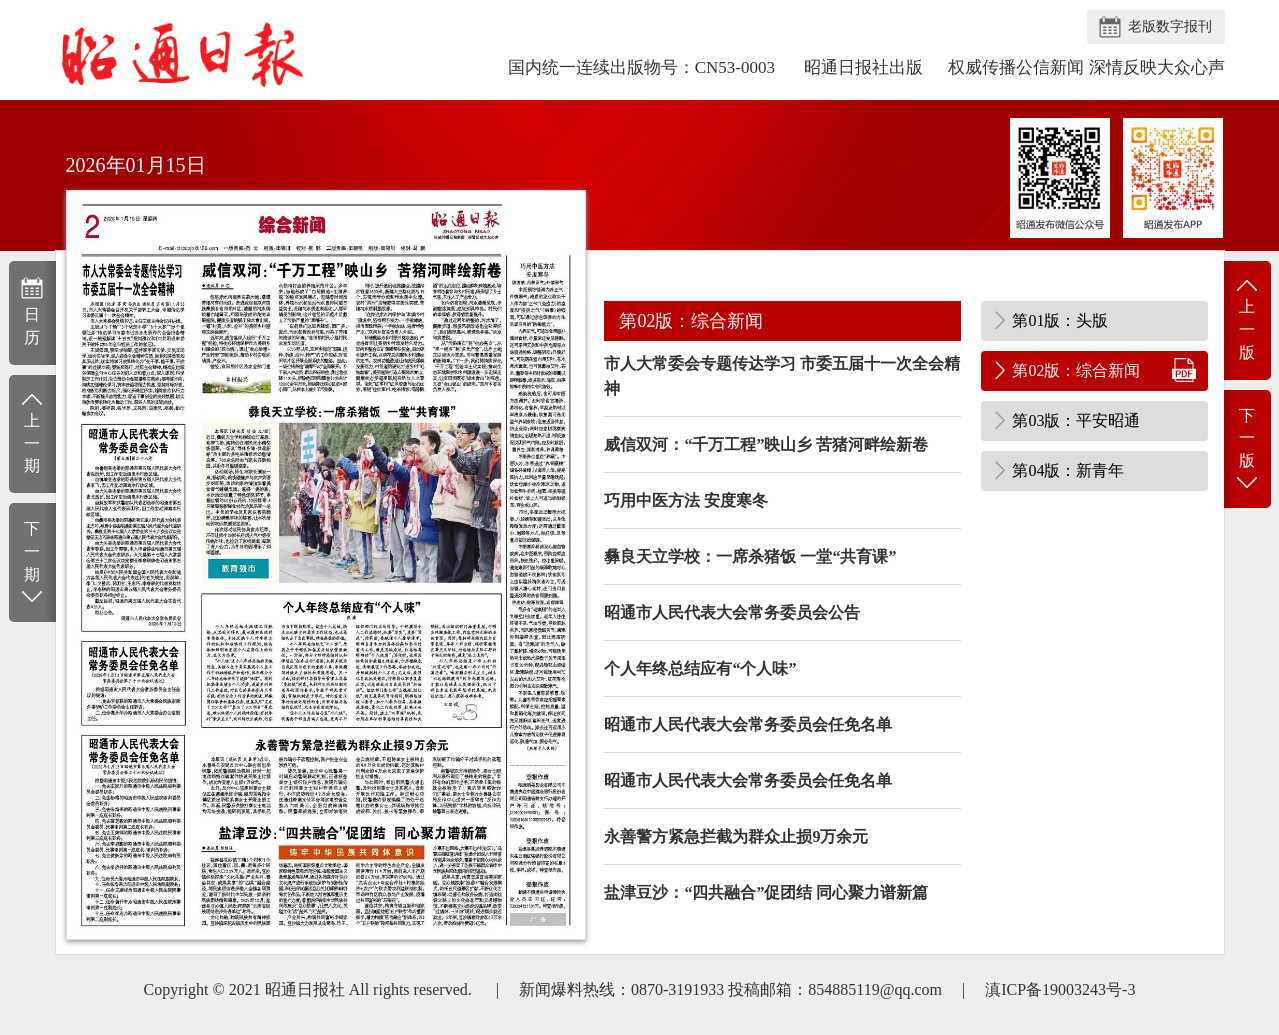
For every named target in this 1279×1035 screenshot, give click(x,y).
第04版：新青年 (1068, 470)
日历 (32, 311)
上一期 (32, 432)
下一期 (32, 563)
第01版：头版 (1060, 320)
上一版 (1247, 318)
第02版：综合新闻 (1076, 370)
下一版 (1247, 450)
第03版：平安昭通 (1076, 420)
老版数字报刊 (1170, 26)
